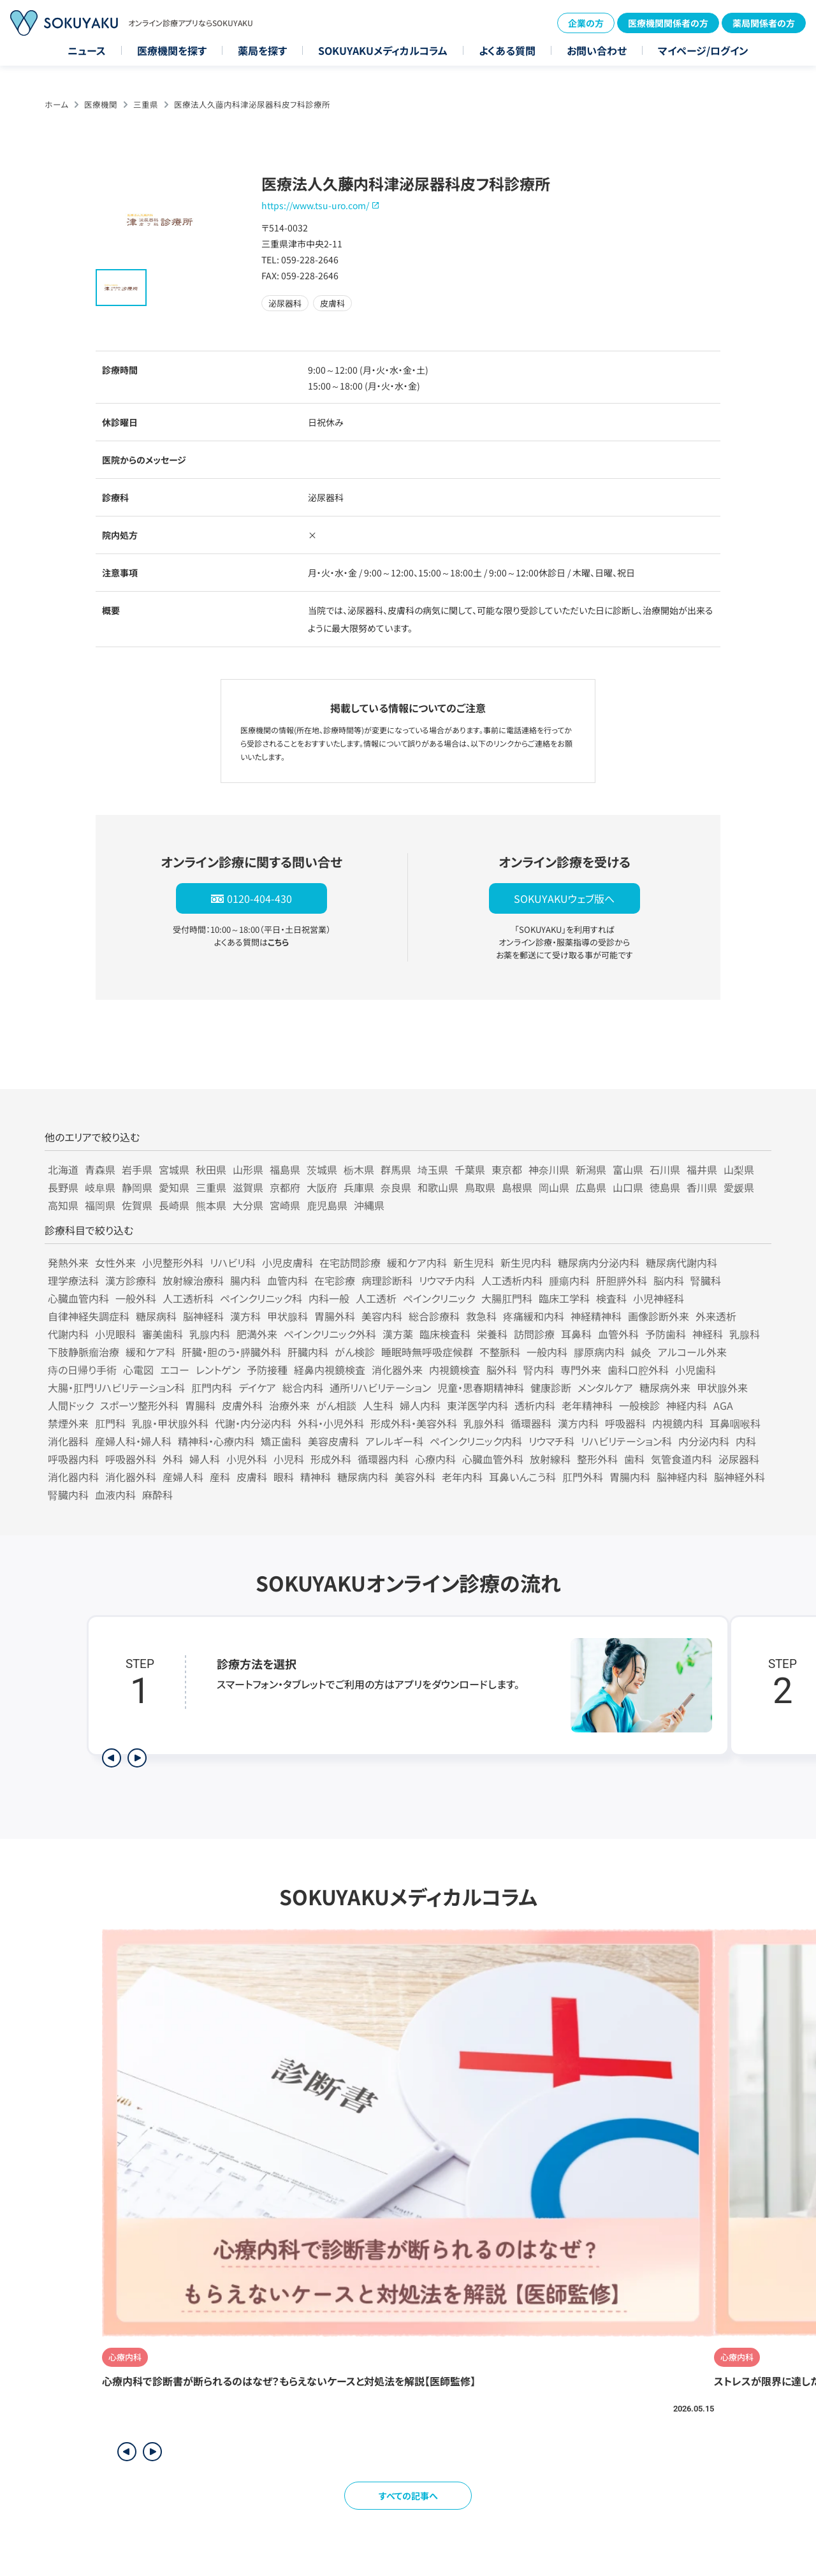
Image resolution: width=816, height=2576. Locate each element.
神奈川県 (548, 1169)
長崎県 (174, 1205)
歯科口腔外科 (638, 1369)
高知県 (63, 1205)
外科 (173, 1459)
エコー (174, 1369)
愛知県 (174, 1187)
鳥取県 (480, 1187)
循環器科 (531, 1423)
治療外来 (289, 1405)
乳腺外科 (483, 1423)
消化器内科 (73, 1476)
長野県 (63, 1187)
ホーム (56, 104)
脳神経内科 (682, 1476)
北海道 (63, 1169)
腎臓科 (705, 1280)
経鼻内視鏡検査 (329, 1369)
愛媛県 (739, 1187)
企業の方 (586, 23)
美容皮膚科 (333, 1441)
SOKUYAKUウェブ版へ (564, 898)
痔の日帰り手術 (82, 1369)
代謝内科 (68, 1334)
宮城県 (174, 1169)
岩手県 (137, 1169)
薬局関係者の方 (763, 23)
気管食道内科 (681, 1459)
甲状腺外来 (722, 1387)
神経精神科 (596, 1316)
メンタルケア (605, 1387)
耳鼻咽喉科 (735, 1423)
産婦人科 (183, 1476)
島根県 (517, 1187)
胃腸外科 (334, 1316)
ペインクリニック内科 (476, 1441)
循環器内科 (383, 1459)
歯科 (634, 1459)
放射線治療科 (193, 1280)
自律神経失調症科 (88, 1316)
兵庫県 (359, 1187)
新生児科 (473, 1262)
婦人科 (204, 1459)
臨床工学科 (564, 1298)
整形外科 (597, 1459)
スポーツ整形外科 (139, 1405)
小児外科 (246, 1459)
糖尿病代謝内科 (681, 1262)
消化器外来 (397, 1369)
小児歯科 (695, 1369)
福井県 (702, 1169)
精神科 (315, 1476)
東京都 (507, 1169)
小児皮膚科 (287, 1262)
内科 (746, 1441)
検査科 (611, 1298)
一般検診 (639, 1405)
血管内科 (287, 1280)
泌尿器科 (738, 1459)
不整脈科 (499, 1351)
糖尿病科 (156, 1316)
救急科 (481, 1316)
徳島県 (665, 1187)
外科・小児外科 (331, 1423)
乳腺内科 (209, 1334)
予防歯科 (665, 1334)
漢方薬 (397, 1334)
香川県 (702, 1187)
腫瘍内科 (569, 1280)
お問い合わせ (597, 50)
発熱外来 (68, 1262)
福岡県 (100, 1205)
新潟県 (591, 1169)
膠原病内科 (599, 1351)
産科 (220, 1476)
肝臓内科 (308, 1351)
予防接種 (267, 1369)
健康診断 (550, 1387)
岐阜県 (100, 1187)
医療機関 (100, 104)
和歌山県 (438, 1187)
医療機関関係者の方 (668, 23)
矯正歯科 (281, 1441)
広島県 (591, 1187)
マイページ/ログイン (703, 50)
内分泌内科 (703, 1441)
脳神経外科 (739, 1476)
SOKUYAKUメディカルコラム (383, 50)
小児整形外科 (172, 1262)
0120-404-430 (259, 898)
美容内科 (381, 1316)
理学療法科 (73, 1280)
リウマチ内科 (447, 1280)
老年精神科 (587, 1405)
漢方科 (245, 1316)
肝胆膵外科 (621, 1280)
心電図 (138, 1369)
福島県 (285, 1169)
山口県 (628, 1187)
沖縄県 (369, 1205)
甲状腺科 (287, 1316)
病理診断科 (386, 1280)
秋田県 (211, 1169)
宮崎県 (285, 1205)
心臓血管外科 (492, 1459)
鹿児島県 (327, 1205)
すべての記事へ (408, 2495)
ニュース (87, 50)
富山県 (628, 1169)
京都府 (285, 1187)
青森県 (100, 1169)
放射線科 (550, 1459)
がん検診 (355, 1351)
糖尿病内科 (362, 1476)
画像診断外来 (658, 1316)
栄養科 (492, 1334)
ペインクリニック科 (261, 1298)
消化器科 (68, 1441)
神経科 (707, 1334)
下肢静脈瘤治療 (83, 1351)
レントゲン (218, 1369)
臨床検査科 (444, 1334)
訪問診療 (534, 1334)
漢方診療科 (130, 1280)
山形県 (248, 1169)
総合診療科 (434, 1316)
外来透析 (716, 1316)
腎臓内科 (68, 1494)
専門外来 (580, 1369)
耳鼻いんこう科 (522, 1476)
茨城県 (322, 1169)
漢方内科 (578, 1423)
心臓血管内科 (78, 1298)
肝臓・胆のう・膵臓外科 (231, 1351)
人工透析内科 (512, 1280)
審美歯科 (162, 1334)
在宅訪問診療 (350, 1262)
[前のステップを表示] (111, 1757)
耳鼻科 (576, 1334)
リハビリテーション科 (626, 1441)
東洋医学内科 (477, 1405)
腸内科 (245, 1280)
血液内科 (115, 1494)
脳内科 (668, 1280)
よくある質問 (507, 50)
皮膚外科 (242, 1405)
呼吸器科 (625, 1423)
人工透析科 (188, 1298)
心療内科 (435, 1459)
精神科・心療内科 (216, 1441)
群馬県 (396, 1169)
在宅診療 (334, 1280)
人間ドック (71, 1405)
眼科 (283, 1476)
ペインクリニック (439, 1298)
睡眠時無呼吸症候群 (427, 1351)
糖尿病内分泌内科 (598, 1262)
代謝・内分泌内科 (253, 1423)
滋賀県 (248, 1187)
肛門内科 (211, 1387)
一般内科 (547, 1351)
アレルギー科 (394, 1441)
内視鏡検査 (454, 1369)
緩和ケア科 (150, 1351)
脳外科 (501, 1369)
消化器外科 (130, 1476)
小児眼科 (115, 1334)
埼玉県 (433, 1169)
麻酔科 (157, 1494)
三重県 (145, 104)
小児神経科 (658, 1298)
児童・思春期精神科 (480, 1387)
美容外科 (415, 1476)
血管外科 (618, 1334)
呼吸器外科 (130, 1459)
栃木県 (359, 1169)
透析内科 (534, 1405)
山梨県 (739, 1169)
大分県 (248, 1205)
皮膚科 (252, 1476)
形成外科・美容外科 (413, 1423)
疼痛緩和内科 (533, 1316)
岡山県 (554, 1187)
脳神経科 (203, 1316)
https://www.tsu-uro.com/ (315, 205)
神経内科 (686, 1405)
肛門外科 (582, 1476)
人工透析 (376, 1298)
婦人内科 (420, 1405)
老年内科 (462, 1476)
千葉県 (470, 1169)
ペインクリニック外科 (330, 1334)
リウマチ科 (551, 1441)
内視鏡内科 (677, 1423)
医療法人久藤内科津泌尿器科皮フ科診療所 (252, 104)
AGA (723, 1405)
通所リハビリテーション (380, 1387)
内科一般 (329, 1298)
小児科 (288, 1459)
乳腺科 (744, 1334)
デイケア (257, 1387)
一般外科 (135, 1298)
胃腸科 (200, 1405)
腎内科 (538, 1369)
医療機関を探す (172, 50)
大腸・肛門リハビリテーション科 (116, 1387)
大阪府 (322, 1187)
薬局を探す (262, 50)
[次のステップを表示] (137, 1757)
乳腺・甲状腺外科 (170, 1423)
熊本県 (211, 1205)
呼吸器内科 (73, 1459)
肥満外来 (257, 1334)
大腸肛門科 (506, 1298)
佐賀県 (137, 1205)
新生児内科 (525, 1262)
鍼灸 (641, 1351)
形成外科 (330, 1459)
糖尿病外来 (664, 1387)
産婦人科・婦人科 (133, 1441)
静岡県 (137, 1187)
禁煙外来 (68, 1423)
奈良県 (396, 1187)
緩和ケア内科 (417, 1262)
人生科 (378, 1405)
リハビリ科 (233, 1262)
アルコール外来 (692, 1351)
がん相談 (336, 1405)
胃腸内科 (629, 1476)
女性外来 (115, 1262)
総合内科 (302, 1387)
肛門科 (110, 1423)
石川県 (665, 1169)
